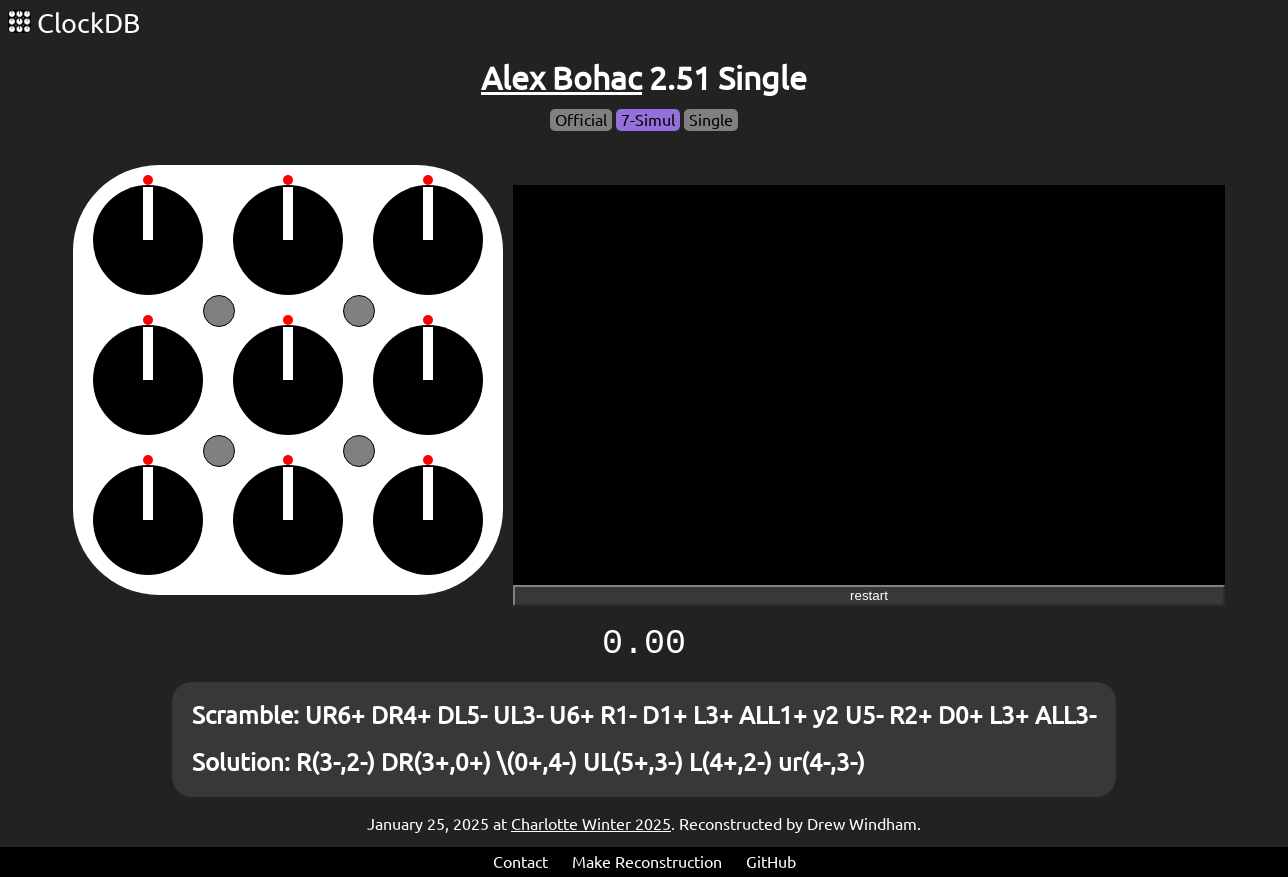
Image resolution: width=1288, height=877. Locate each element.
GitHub (771, 862)
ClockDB (74, 23)
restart (869, 595)
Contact (520, 862)
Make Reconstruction (647, 862)
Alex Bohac (561, 78)
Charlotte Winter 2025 (591, 824)
